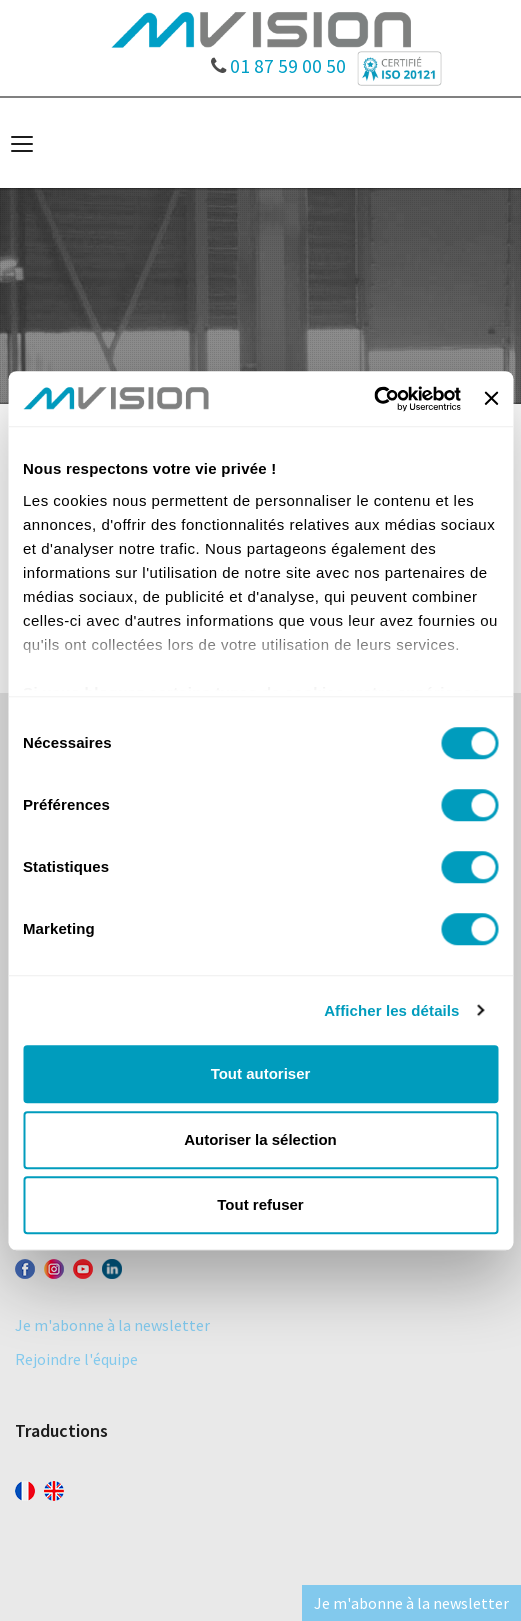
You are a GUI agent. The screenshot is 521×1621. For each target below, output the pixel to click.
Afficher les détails (391, 1010)
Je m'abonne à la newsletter (112, 1325)
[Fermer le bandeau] (491, 399)
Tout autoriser (261, 1073)
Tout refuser (260, 1204)
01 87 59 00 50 (278, 61)
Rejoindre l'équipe (76, 1359)
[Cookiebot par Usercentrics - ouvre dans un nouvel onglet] (373, 399)
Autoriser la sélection (260, 1139)
